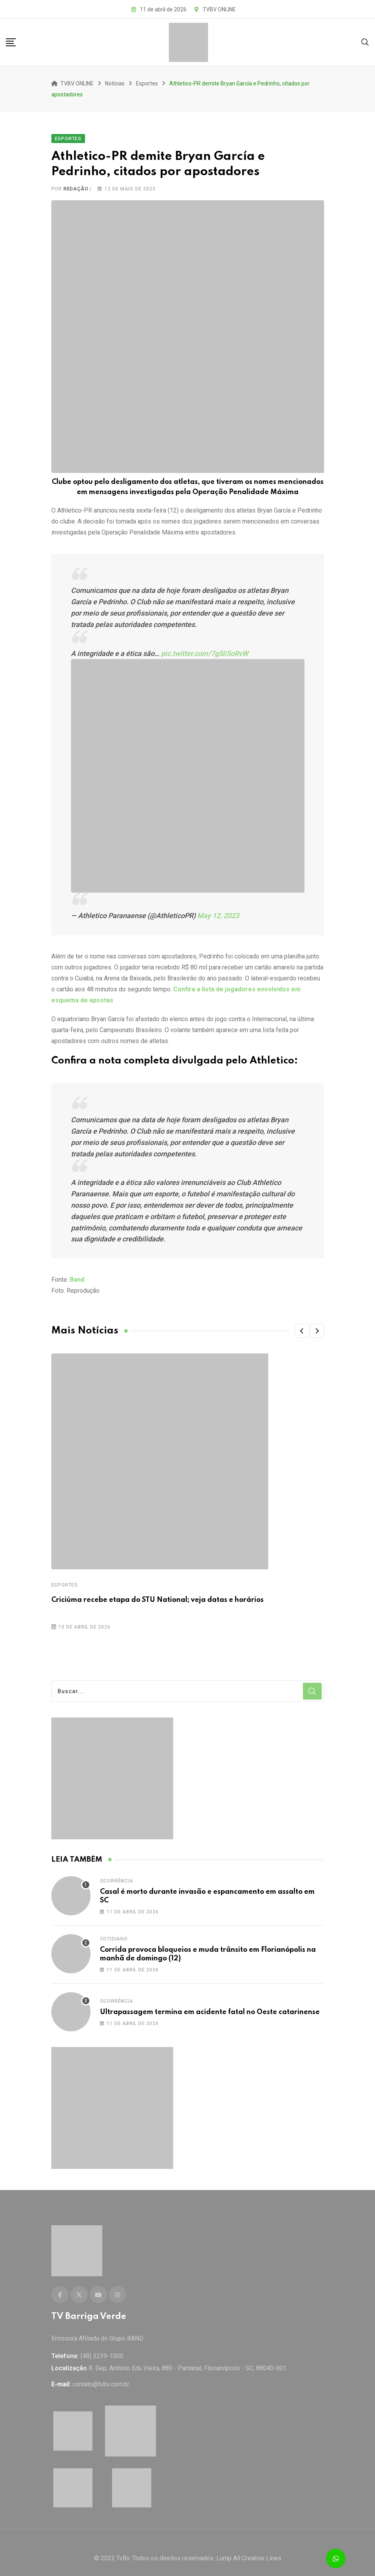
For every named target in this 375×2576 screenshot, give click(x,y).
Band (77, 1274)
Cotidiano (114, 1933)
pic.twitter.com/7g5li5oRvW (204, 647)
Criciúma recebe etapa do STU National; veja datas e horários (157, 1594)
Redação (76, 183)
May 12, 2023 (218, 910)
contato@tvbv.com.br (100, 2373)
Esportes (64, 1579)
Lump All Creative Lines (248, 2547)
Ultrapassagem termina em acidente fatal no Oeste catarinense (210, 2006)
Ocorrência (116, 1875)
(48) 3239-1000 (101, 2344)
